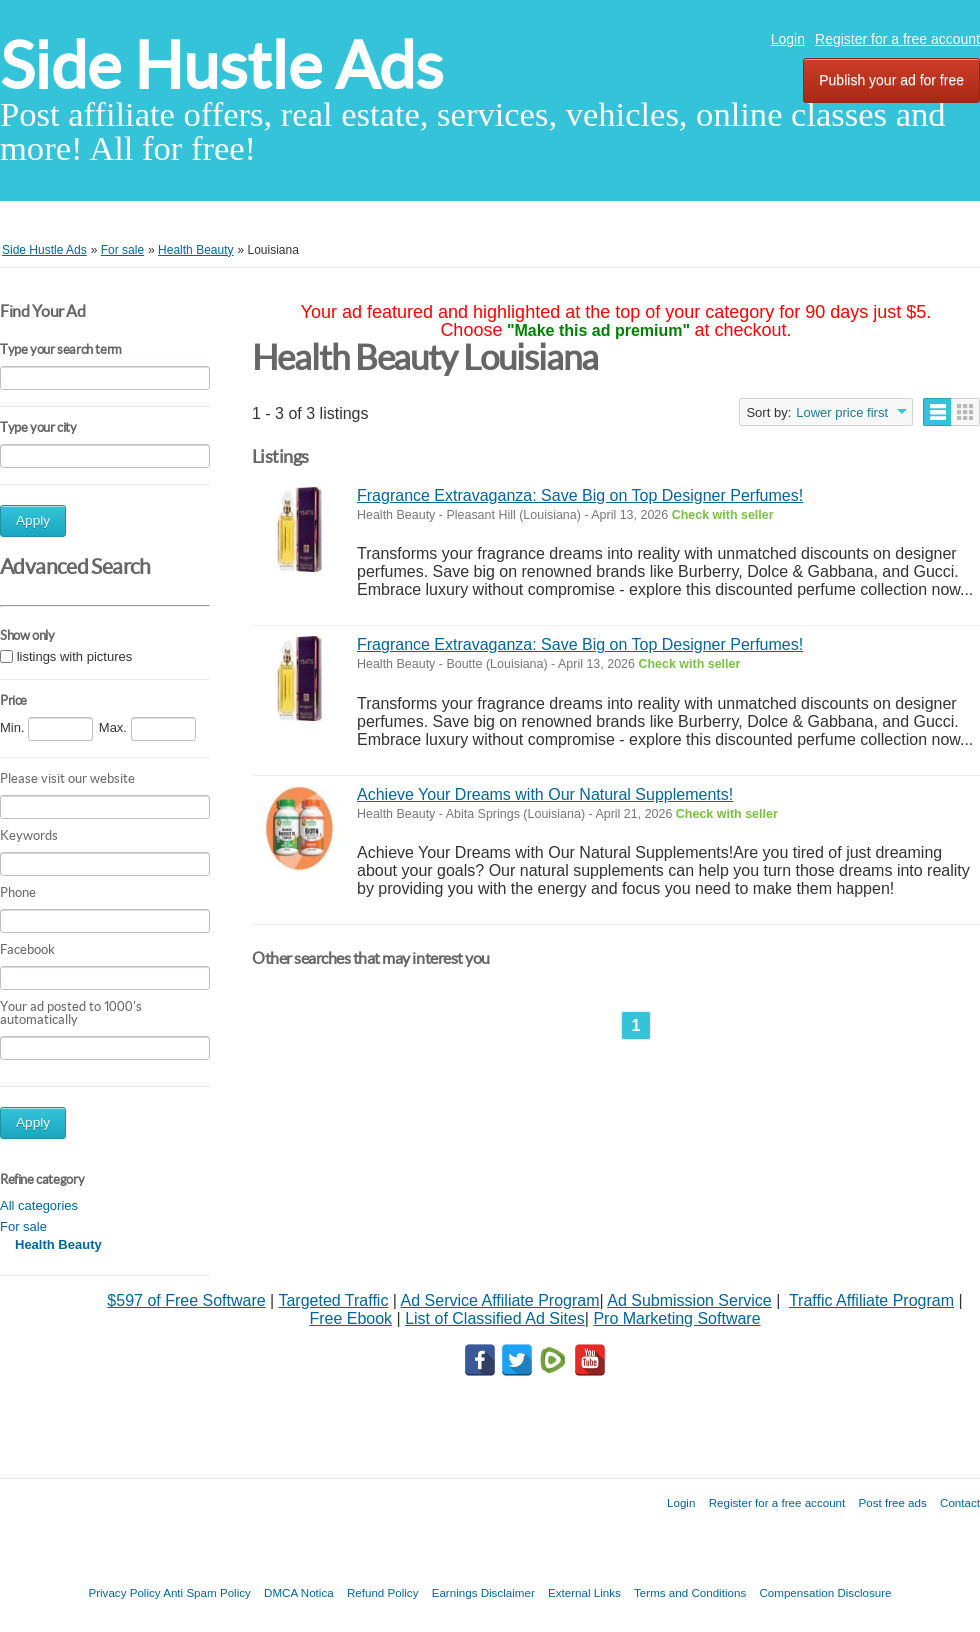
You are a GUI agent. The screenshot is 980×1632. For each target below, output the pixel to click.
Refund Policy (383, 1592)
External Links (584, 1592)
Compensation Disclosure (825, 1592)
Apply (33, 520)
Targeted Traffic (333, 1300)
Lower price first (842, 412)
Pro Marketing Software (676, 1318)
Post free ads (892, 1502)
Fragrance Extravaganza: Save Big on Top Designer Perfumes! (580, 495)
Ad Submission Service (689, 1300)
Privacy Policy (124, 1592)
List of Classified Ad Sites (495, 1318)
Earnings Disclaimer (483, 1592)
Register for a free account (897, 39)
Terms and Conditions (690, 1592)
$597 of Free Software (186, 1300)
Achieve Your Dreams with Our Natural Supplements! (545, 794)
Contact (960, 1502)
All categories (39, 1205)
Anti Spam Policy (207, 1592)
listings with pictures (75, 656)
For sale (23, 1226)
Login (788, 39)
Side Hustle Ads (221, 65)
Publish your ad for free (891, 80)
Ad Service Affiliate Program (500, 1300)
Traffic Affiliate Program (871, 1300)
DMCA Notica (299, 1592)
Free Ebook (350, 1318)
